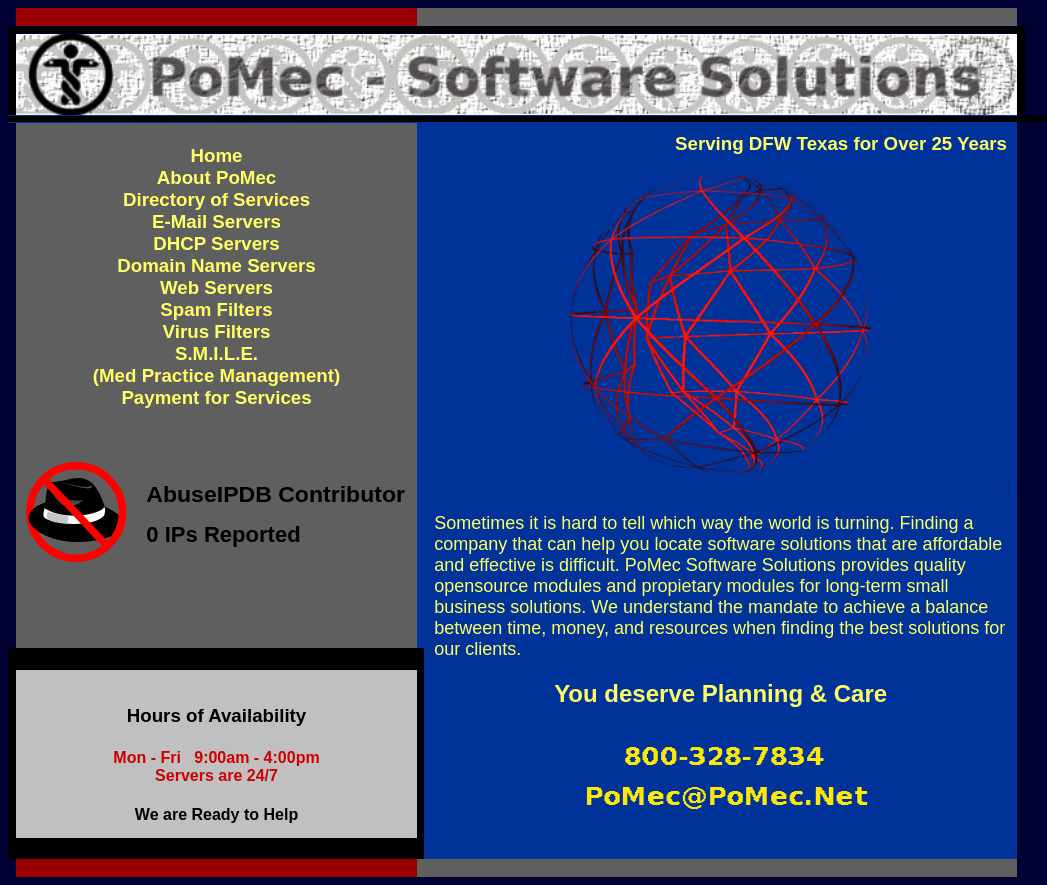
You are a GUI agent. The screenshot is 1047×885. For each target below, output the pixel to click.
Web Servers (216, 287)
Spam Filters (216, 309)
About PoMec (217, 177)
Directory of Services (216, 199)
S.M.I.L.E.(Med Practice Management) (216, 364)
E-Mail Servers (216, 221)
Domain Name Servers (216, 265)
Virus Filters (217, 331)
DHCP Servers (216, 243)
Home (217, 155)
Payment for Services (216, 397)
